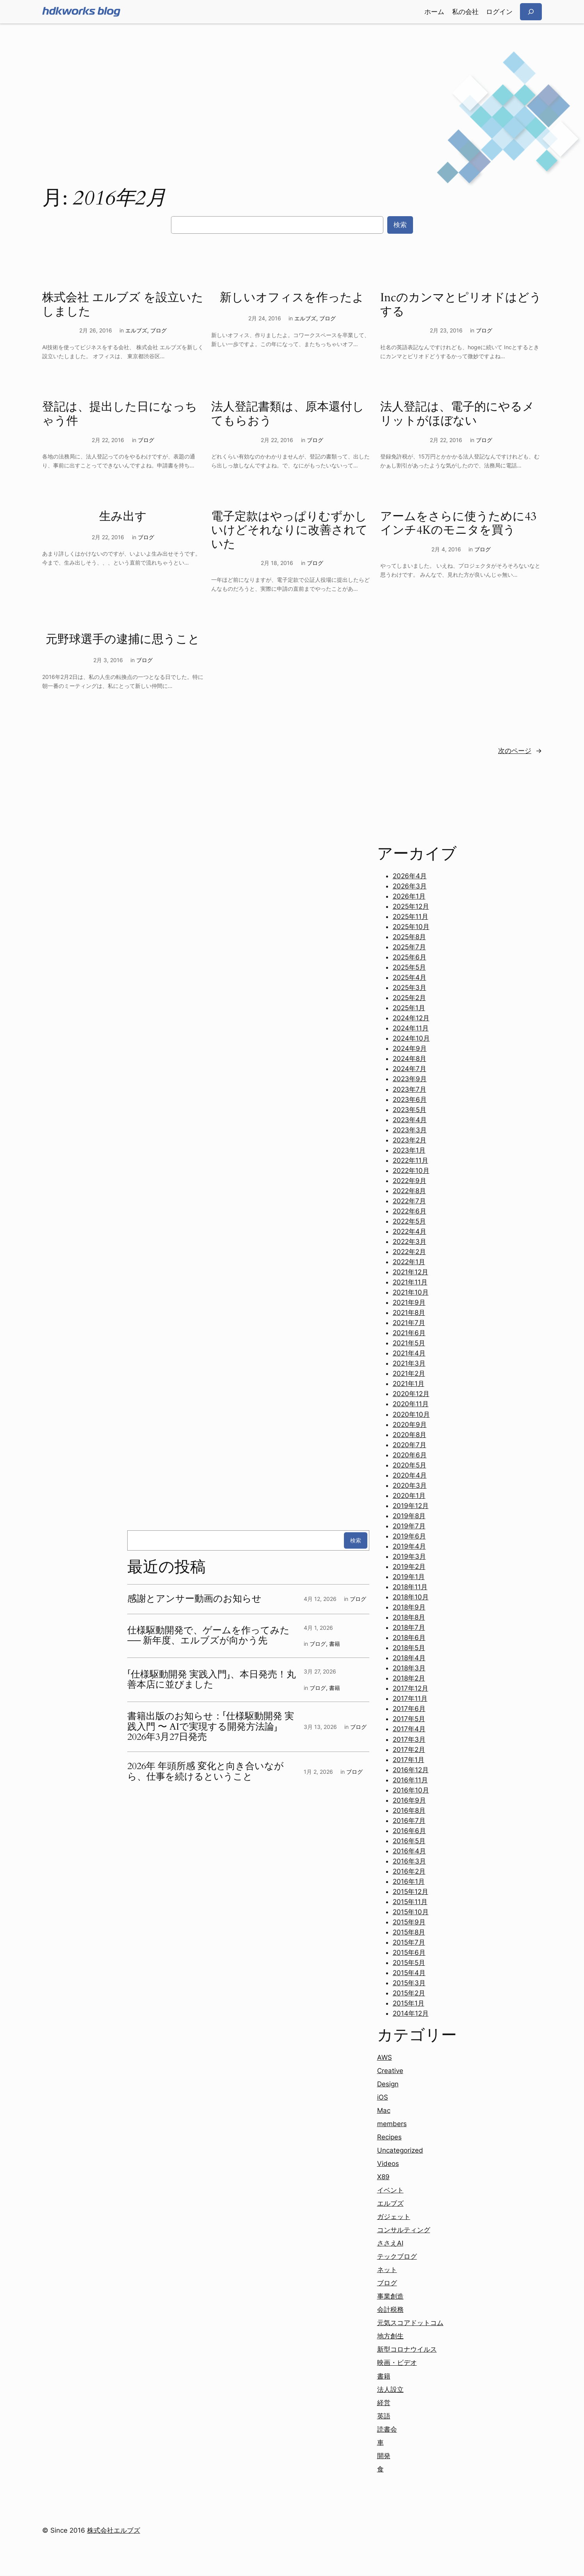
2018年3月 (409, 1668)
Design (388, 2084)
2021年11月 (410, 1282)
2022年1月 (409, 1262)
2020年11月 (411, 1404)
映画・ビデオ (397, 2362)
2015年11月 (410, 1902)
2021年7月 (409, 1323)
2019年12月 (411, 1506)
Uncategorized (400, 2150)
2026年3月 (410, 886)
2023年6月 (410, 1099)
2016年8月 (409, 1810)
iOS (382, 2097)
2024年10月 (411, 1038)
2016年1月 (409, 1881)
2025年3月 (409, 987)
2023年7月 (409, 1089)
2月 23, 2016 (446, 330)
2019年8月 (409, 1516)
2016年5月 (409, 1841)
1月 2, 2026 (318, 1771)
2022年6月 (409, 1211)
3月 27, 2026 (320, 1671)
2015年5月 (409, 1963)
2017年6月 (409, 1709)
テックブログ (397, 2256)
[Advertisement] (292, 85)
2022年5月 (409, 1221)
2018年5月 (409, 1648)
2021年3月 (409, 1363)
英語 (383, 2416)
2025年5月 (409, 967)
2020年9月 (410, 1424)
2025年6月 (409, 957)
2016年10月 (411, 1790)
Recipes (389, 2137)
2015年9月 (409, 1922)
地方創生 (390, 2336)
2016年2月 (409, 1871)
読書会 (387, 2429)
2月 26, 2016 (95, 330)
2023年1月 (409, 1150)
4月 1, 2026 (318, 1627)
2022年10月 (411, 1170)
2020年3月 (410, 1485)
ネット (387, 2270)
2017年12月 (410, 1688)
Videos (388, 2163)
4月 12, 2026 (320, 1598)
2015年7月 (409, 1942)
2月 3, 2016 (108, 660)
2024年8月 (409, 1058)
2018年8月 (409, 1617)
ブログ (158, 330)
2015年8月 (409, 1932)
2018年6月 (409, 1638)
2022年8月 (409, 1191)
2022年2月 (409, 1252)
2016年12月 (411, 1770)
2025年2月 (409, 998)
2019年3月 (409, 1556)
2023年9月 (410, 1079)
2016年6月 (409, 1831)
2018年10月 (411, 1597)
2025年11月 (410, 916)
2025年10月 (411, 927)
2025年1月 (409, 1008)
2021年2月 (409, 1373)
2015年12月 (410, 1892)
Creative (390, 2071)
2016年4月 (409, 1851)
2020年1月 (409, 1495)
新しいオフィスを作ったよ (292, 298)
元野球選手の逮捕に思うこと (123, 640)
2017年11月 (410, 1698)
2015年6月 (409, 1952)
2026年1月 (409, 896)
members (392, 2124)
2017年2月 (409, 1749)
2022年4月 (409, 1231)
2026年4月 (410, 876)
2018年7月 (409, 1627)
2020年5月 (409, 1465)
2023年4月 (410, 1120)
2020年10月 (411, 1414)
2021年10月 (411, 1292)
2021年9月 (409, 1302)
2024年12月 (411, 1018)
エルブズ (136, 330)
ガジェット (393, 2217)
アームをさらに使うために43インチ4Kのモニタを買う (458, 524)
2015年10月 (411, 1912)
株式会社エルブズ (113, 2530)
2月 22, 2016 (108, 440)
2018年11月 (410, 1587)
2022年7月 (409, 1201)
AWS (384, 2057)
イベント (390, 2190)
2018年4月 (409, 1658)
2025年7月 (409, 947)
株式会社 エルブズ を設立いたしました (122, 305)
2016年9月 (409, 1800)
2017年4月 (409, 1729)
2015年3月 (409, 1983)
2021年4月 (409, 1353)
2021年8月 (409, 1312)
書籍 (334, 1643)
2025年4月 (409, 977)
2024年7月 (409, 1069)
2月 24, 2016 (264, 318)
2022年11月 (410, 1160)
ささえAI (390, 2243)
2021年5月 (409, 1343)
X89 (383, 2177)
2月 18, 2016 (277, 563)
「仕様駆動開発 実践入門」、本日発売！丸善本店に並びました (211, 1680)
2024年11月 (411, 1028)
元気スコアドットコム (410, 2323)
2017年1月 (408, 1760)
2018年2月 (409, 1678)
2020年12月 (411, 1394)
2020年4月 (410, 1475)
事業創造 (390, 2296)
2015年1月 (408, 2003)
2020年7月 (409, 1445)
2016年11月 (410, 1780)
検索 (400, 225)
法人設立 (390, 2389)
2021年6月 (409, 1333)
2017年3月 (409, 1739)
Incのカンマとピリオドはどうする (460, 305)
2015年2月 (409, 1993)
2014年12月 (411, 2013)
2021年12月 (410, 1272)
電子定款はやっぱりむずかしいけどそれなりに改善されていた (289, 531)
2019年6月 (409, 1536)
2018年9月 (409, 1607)
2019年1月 (409, 1577)
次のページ (520, 751)
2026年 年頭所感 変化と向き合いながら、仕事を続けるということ (205, 1771)
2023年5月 (409, 1110)
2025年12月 (411, 906)
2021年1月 (408, 1383)
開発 (383, 2456)
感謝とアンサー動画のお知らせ (194, 1599)
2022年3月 (409, 1241)
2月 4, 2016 (446, 549)
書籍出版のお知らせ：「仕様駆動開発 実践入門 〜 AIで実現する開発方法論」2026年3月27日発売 (210, 1726)
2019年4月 (409, 1546)
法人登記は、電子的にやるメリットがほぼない (457, 414)
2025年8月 (409, 937)
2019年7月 (409, 1526)
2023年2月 (409, 1140)
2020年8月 (409, 1435)
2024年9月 (410, 1048)
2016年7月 (409, 1821)
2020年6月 (410, 1455)
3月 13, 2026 (320, 1726)
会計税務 (390, 2309)
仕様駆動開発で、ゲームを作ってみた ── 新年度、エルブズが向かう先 (208, 1636)
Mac (383, 2110)
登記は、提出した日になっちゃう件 (119, 414)
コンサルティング (403, 2230)
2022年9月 (409, 1181)
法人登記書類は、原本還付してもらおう (287, 414)
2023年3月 (410, 1130)
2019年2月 (409, 1566)
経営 (383, 2403)
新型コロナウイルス (407, 2349)
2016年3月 (409, 1861)
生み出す (123, 517)
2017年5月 (409, 1719)
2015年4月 (409, 1973)
